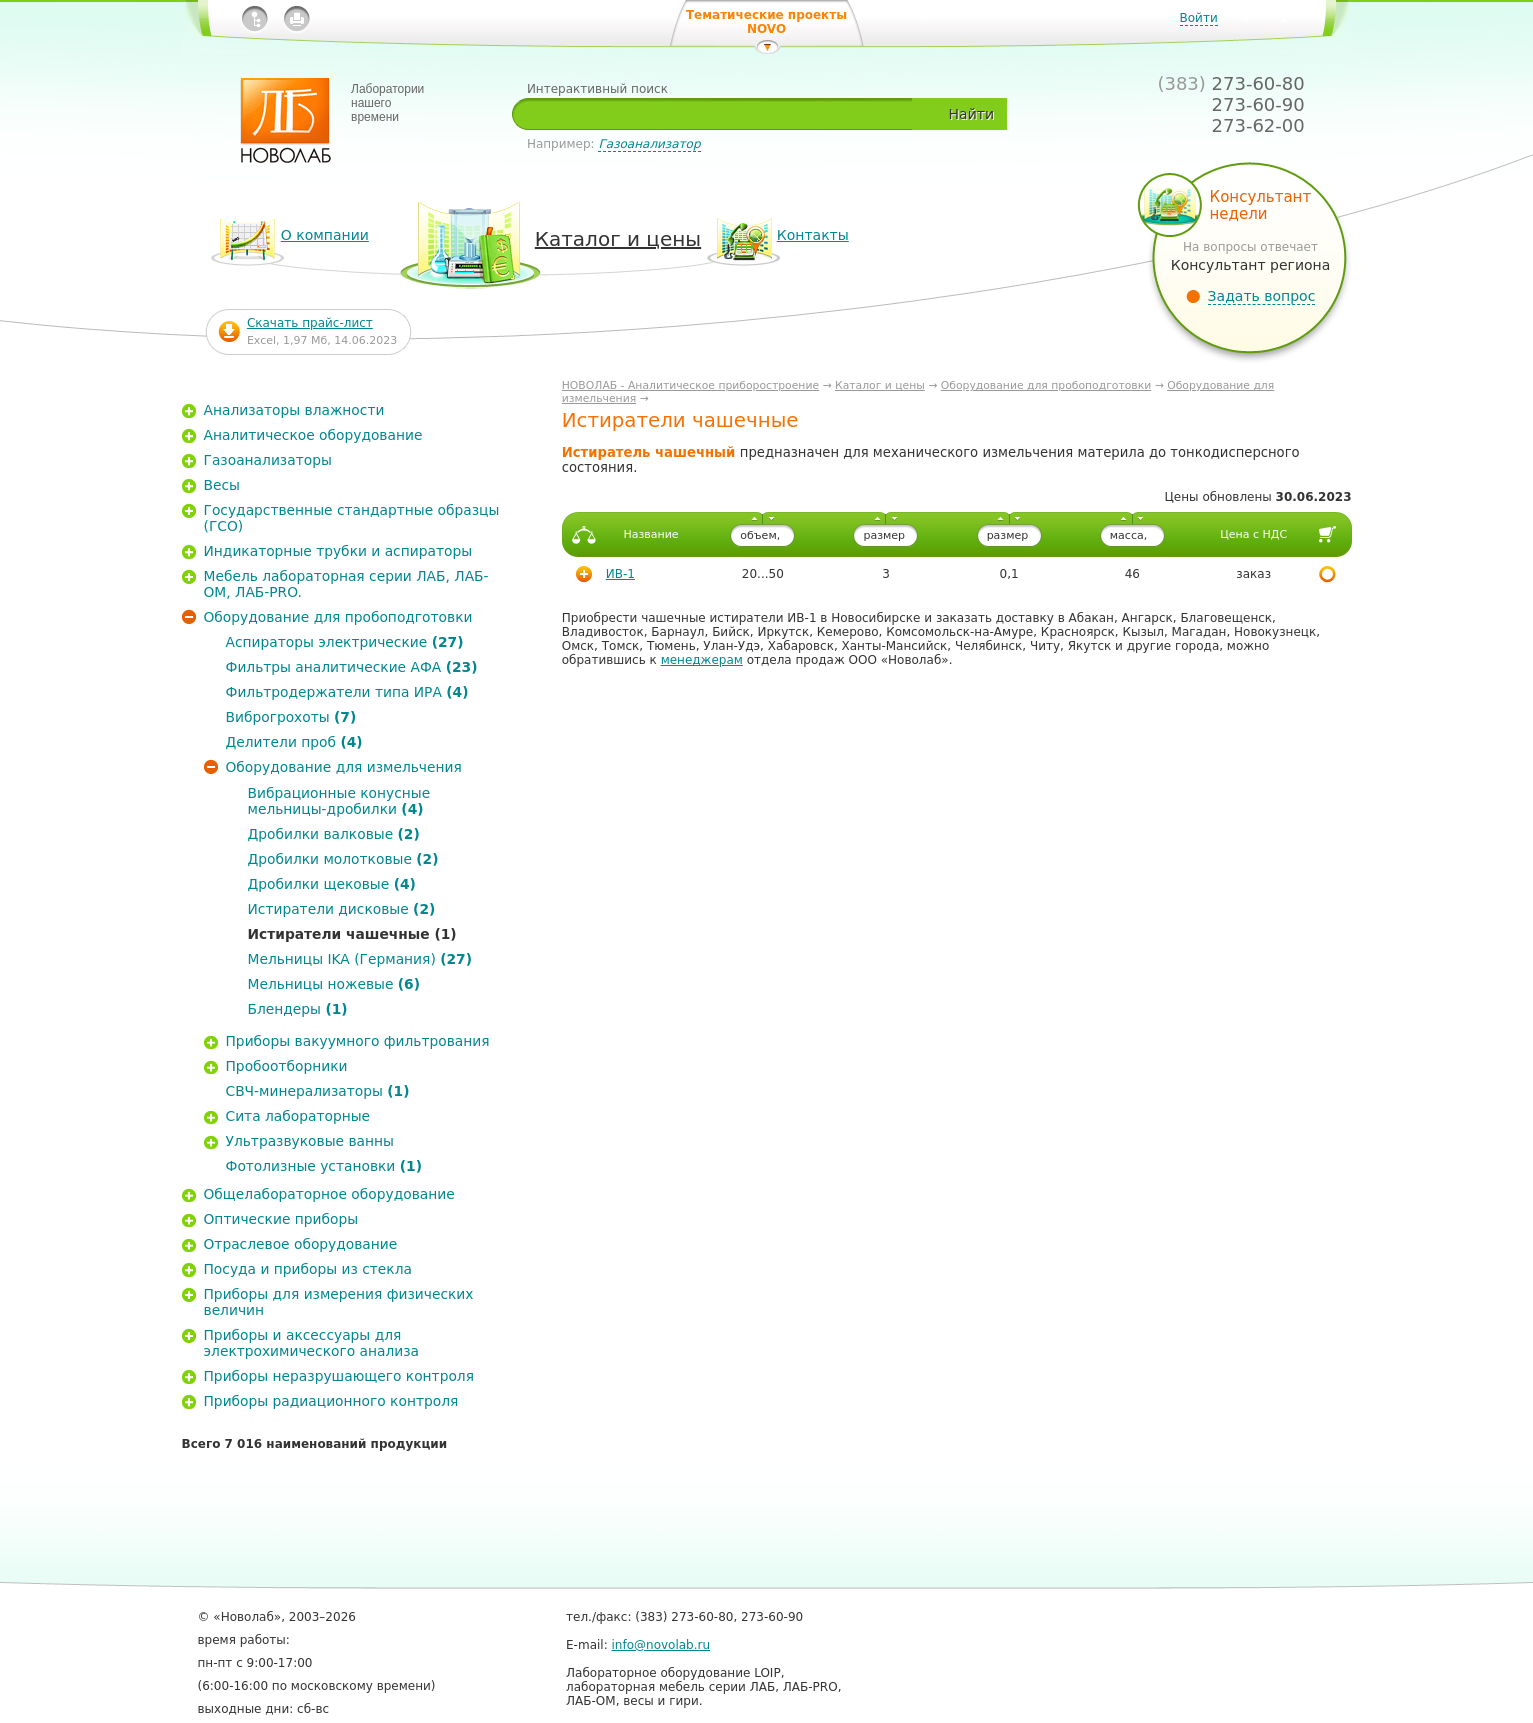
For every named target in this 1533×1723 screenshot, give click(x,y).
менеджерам (702, 660)
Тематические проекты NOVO (766, 22)
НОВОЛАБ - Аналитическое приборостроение (690, 385)
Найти (971, 114)
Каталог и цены (880, 385)
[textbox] (719, 114)
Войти (1199, 18)
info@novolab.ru (661, 1645)
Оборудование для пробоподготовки (1046, 385)
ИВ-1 (620, 574)
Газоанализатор (649, 144)
